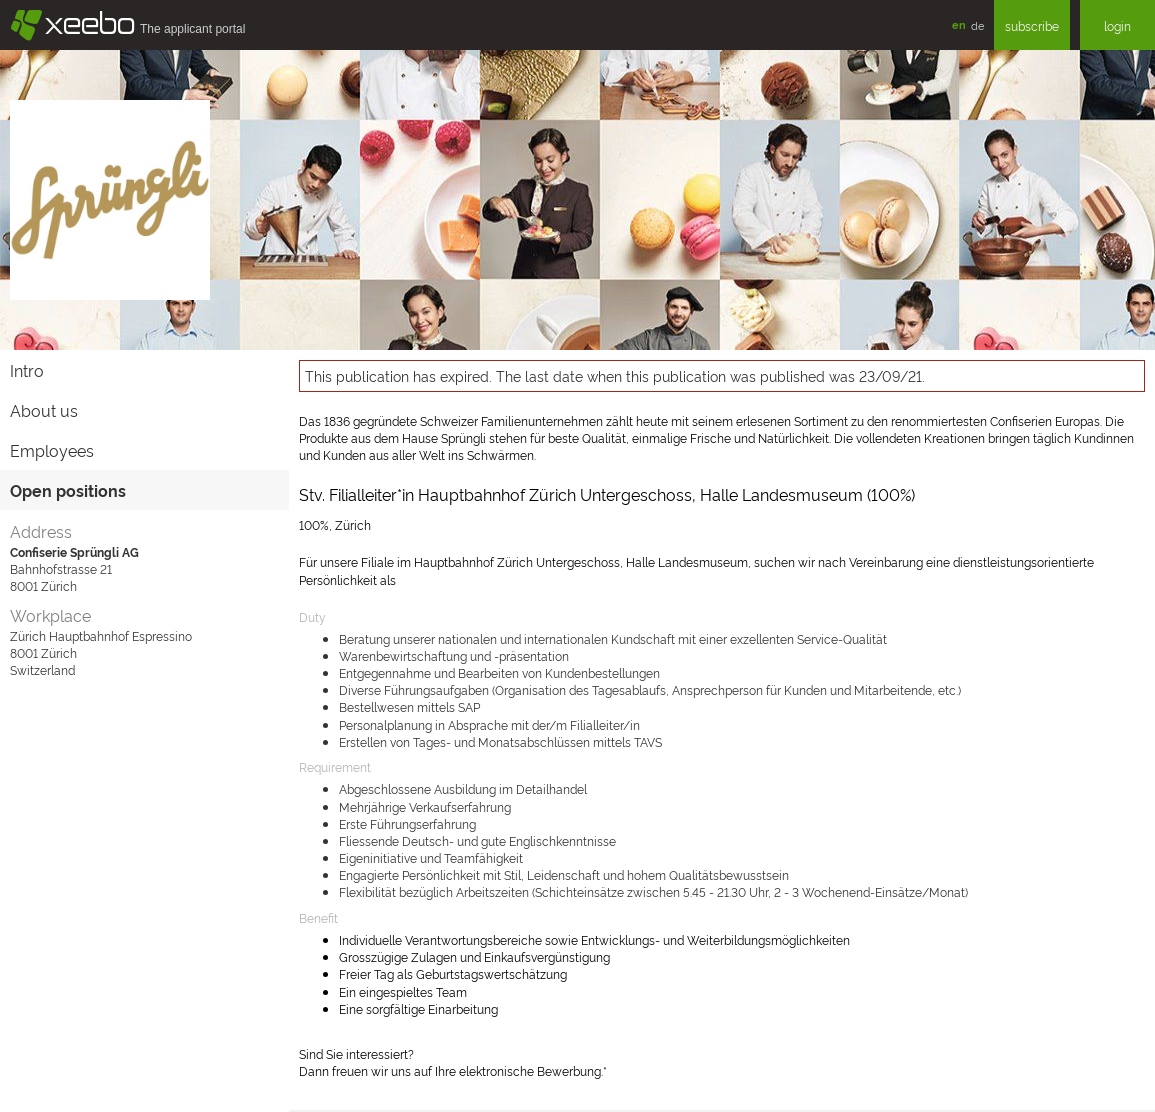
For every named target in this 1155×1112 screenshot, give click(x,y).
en (959, 24)
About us (44, 410)
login (1117, 25)
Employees (52, 450)
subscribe (1032, 25)
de (977, 25)
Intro (27, 370)
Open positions (68, 490)
